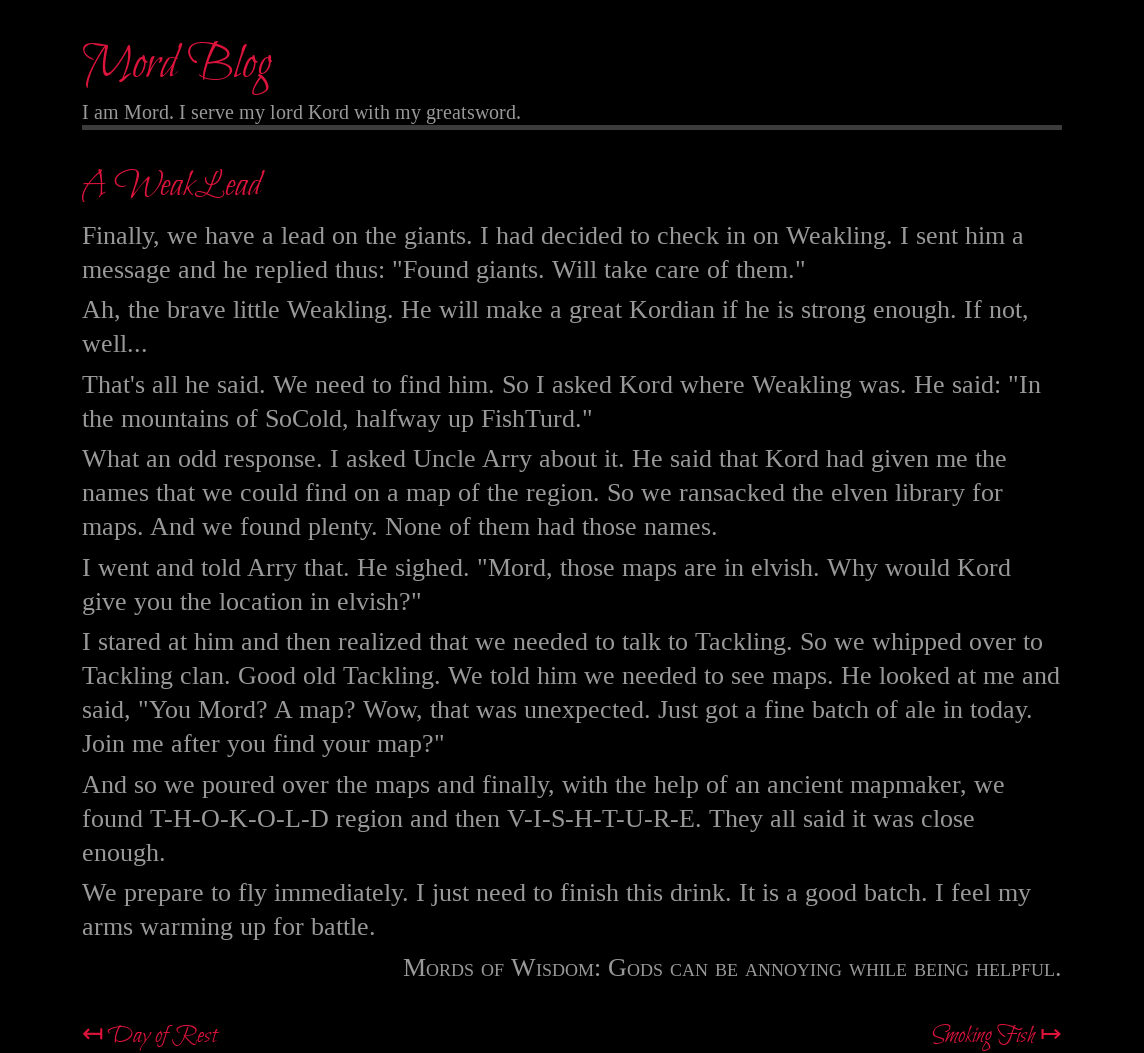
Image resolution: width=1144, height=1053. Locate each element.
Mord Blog (176, 66)
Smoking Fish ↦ (997, 1036)
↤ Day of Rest (149, 1036)
